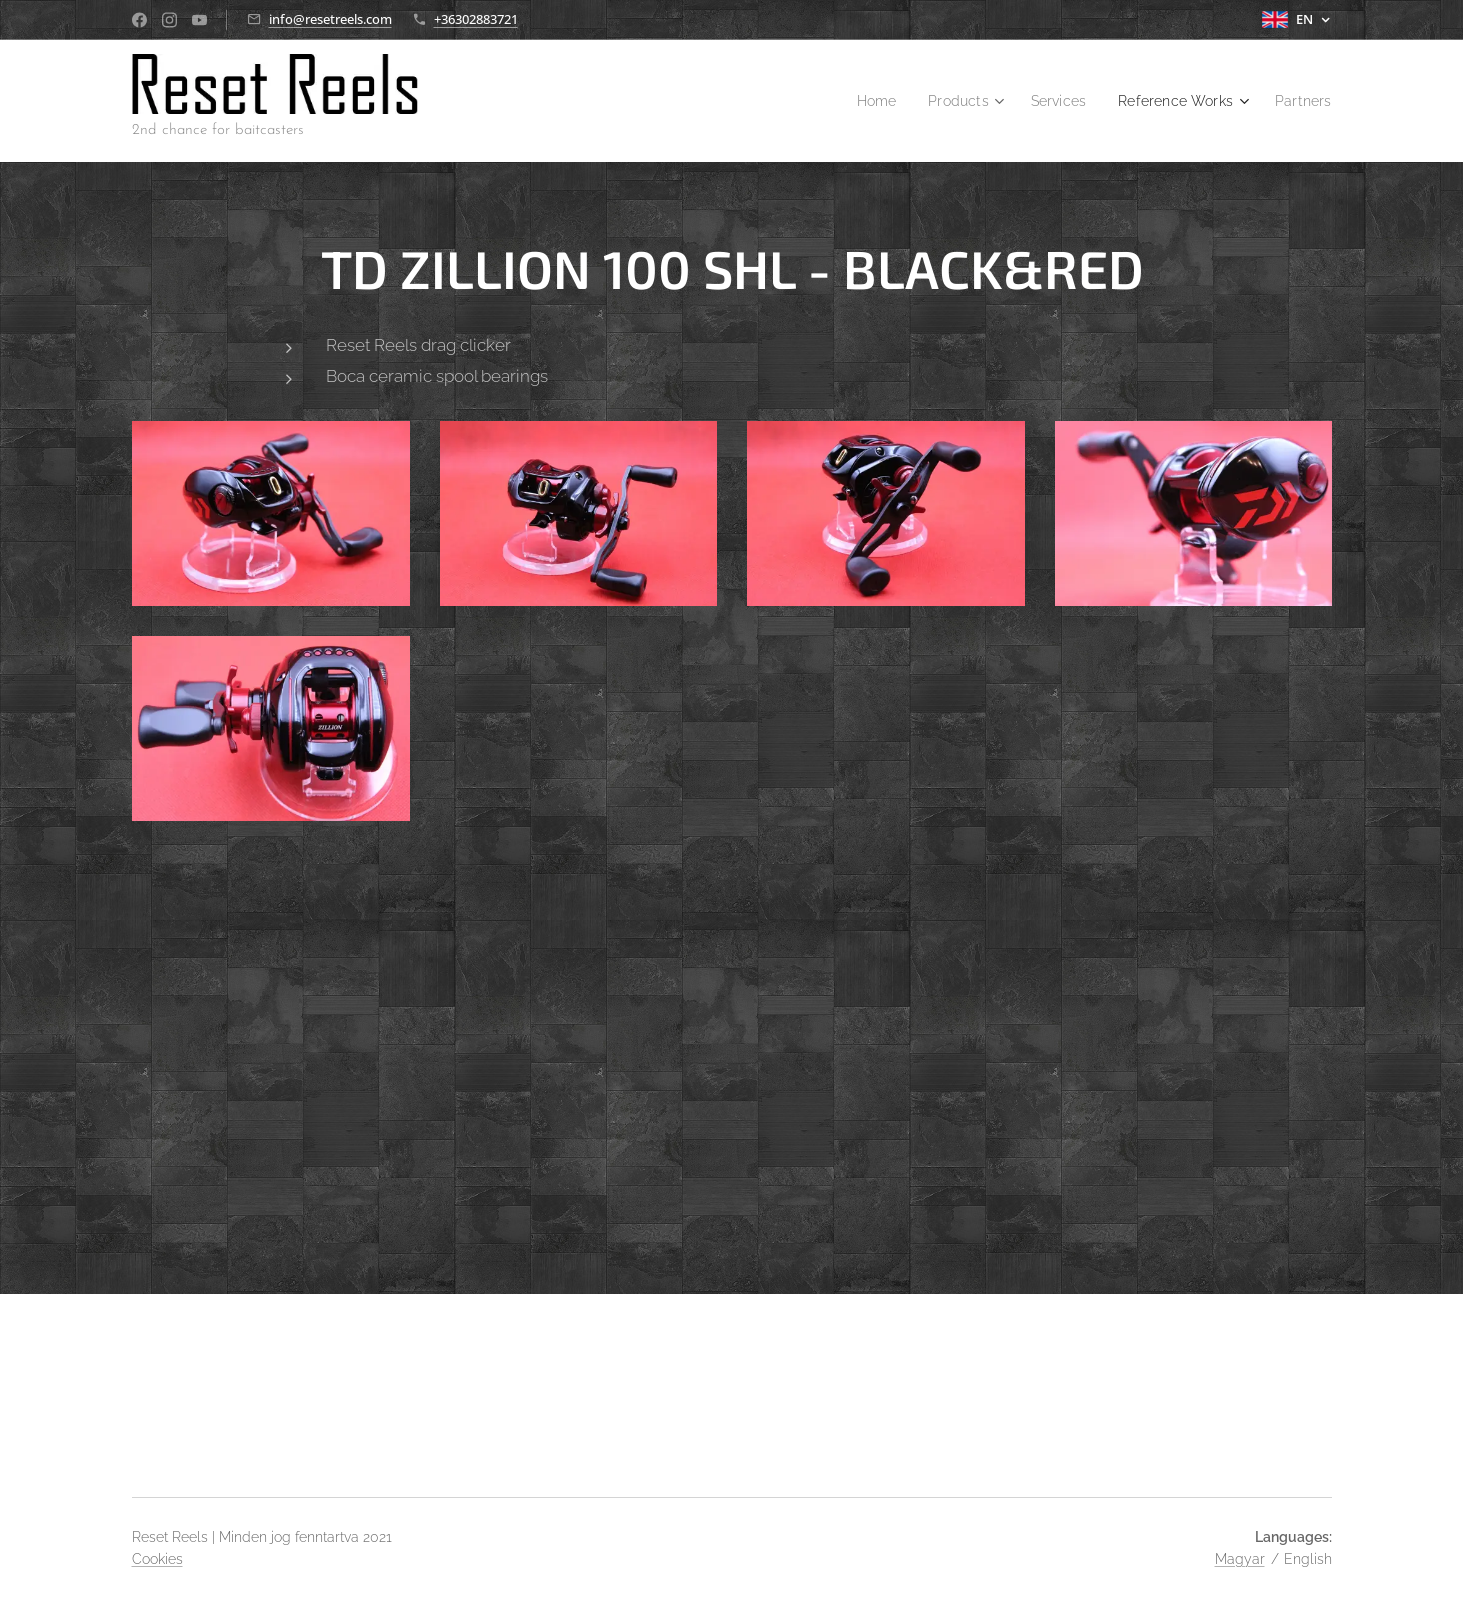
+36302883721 (476, 19)
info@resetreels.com (330, 19)
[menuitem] (853, 101)
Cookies (157, 1559)
